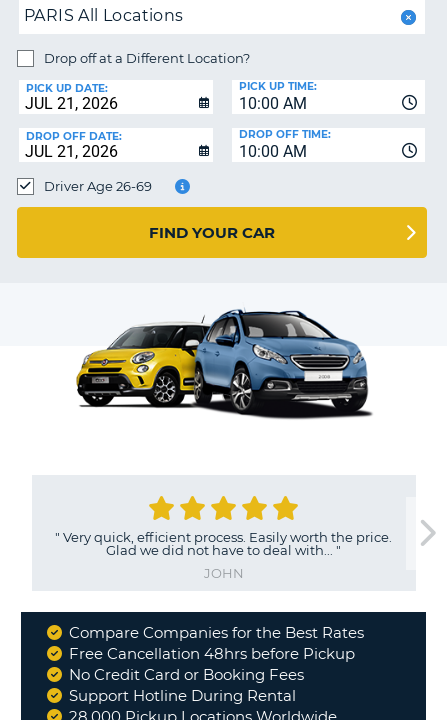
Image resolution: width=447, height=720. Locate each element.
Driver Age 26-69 (98, 186)
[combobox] (329, 97)
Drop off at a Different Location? (147, 58)
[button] (406, 17)
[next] (426, 533)
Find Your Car (212, 232)
